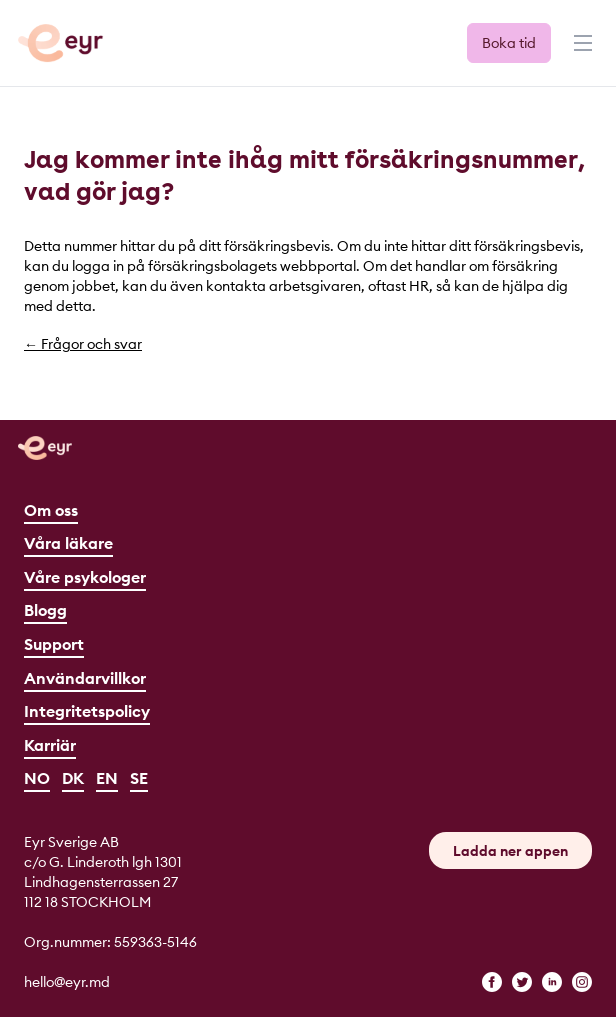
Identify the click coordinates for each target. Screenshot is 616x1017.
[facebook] (492, 982)
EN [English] (107, 778)
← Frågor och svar (83, 344)
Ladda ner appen (510, 851)
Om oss (51, 510)
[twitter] (522, 982)
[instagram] (582, 982)
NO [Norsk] (37, 778)
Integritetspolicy (87, 711)
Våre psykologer (85, 577)
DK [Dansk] (73, 778)
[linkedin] (552, 982)
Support (54, 644)
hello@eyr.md (67, 982)
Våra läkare (68, 543)
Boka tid (509, 43)
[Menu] (581, 52)
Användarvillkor (85, 678)
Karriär (50, 745)
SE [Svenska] (139, 778)
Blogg (45, 610)
